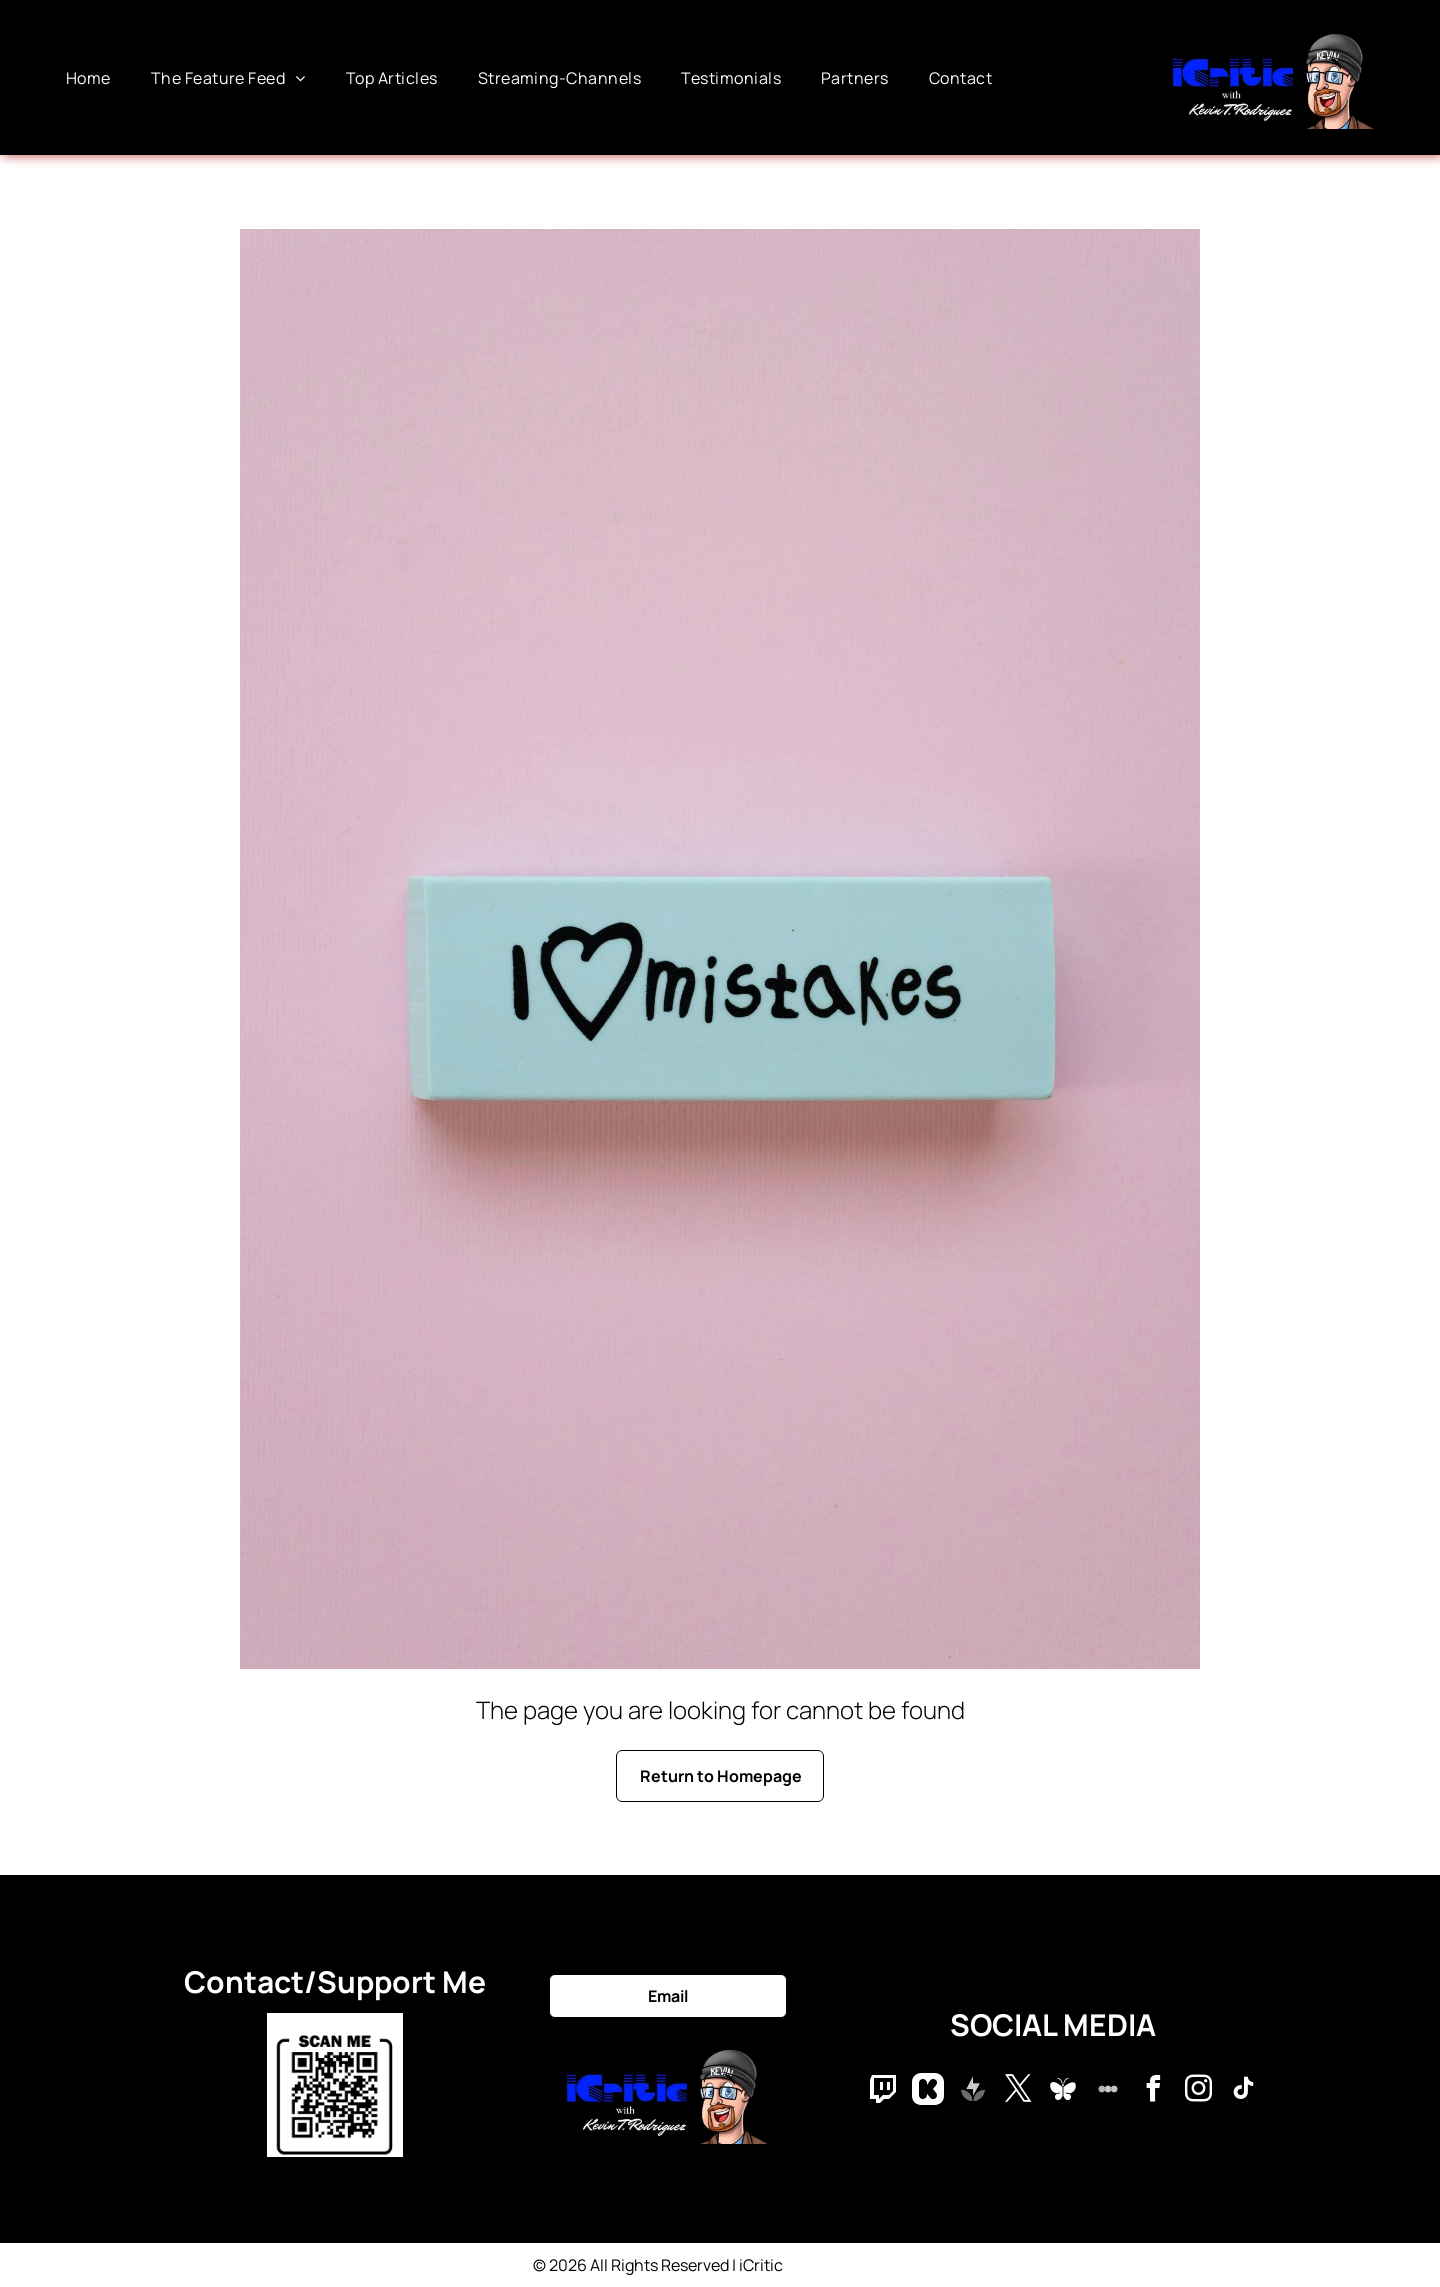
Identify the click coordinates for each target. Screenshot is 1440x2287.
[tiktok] (1243, 2091)
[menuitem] (88, 77)
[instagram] (1198, 2091)
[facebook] (1153, 2091)
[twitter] (1018, 2091)
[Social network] (883, 2091)
